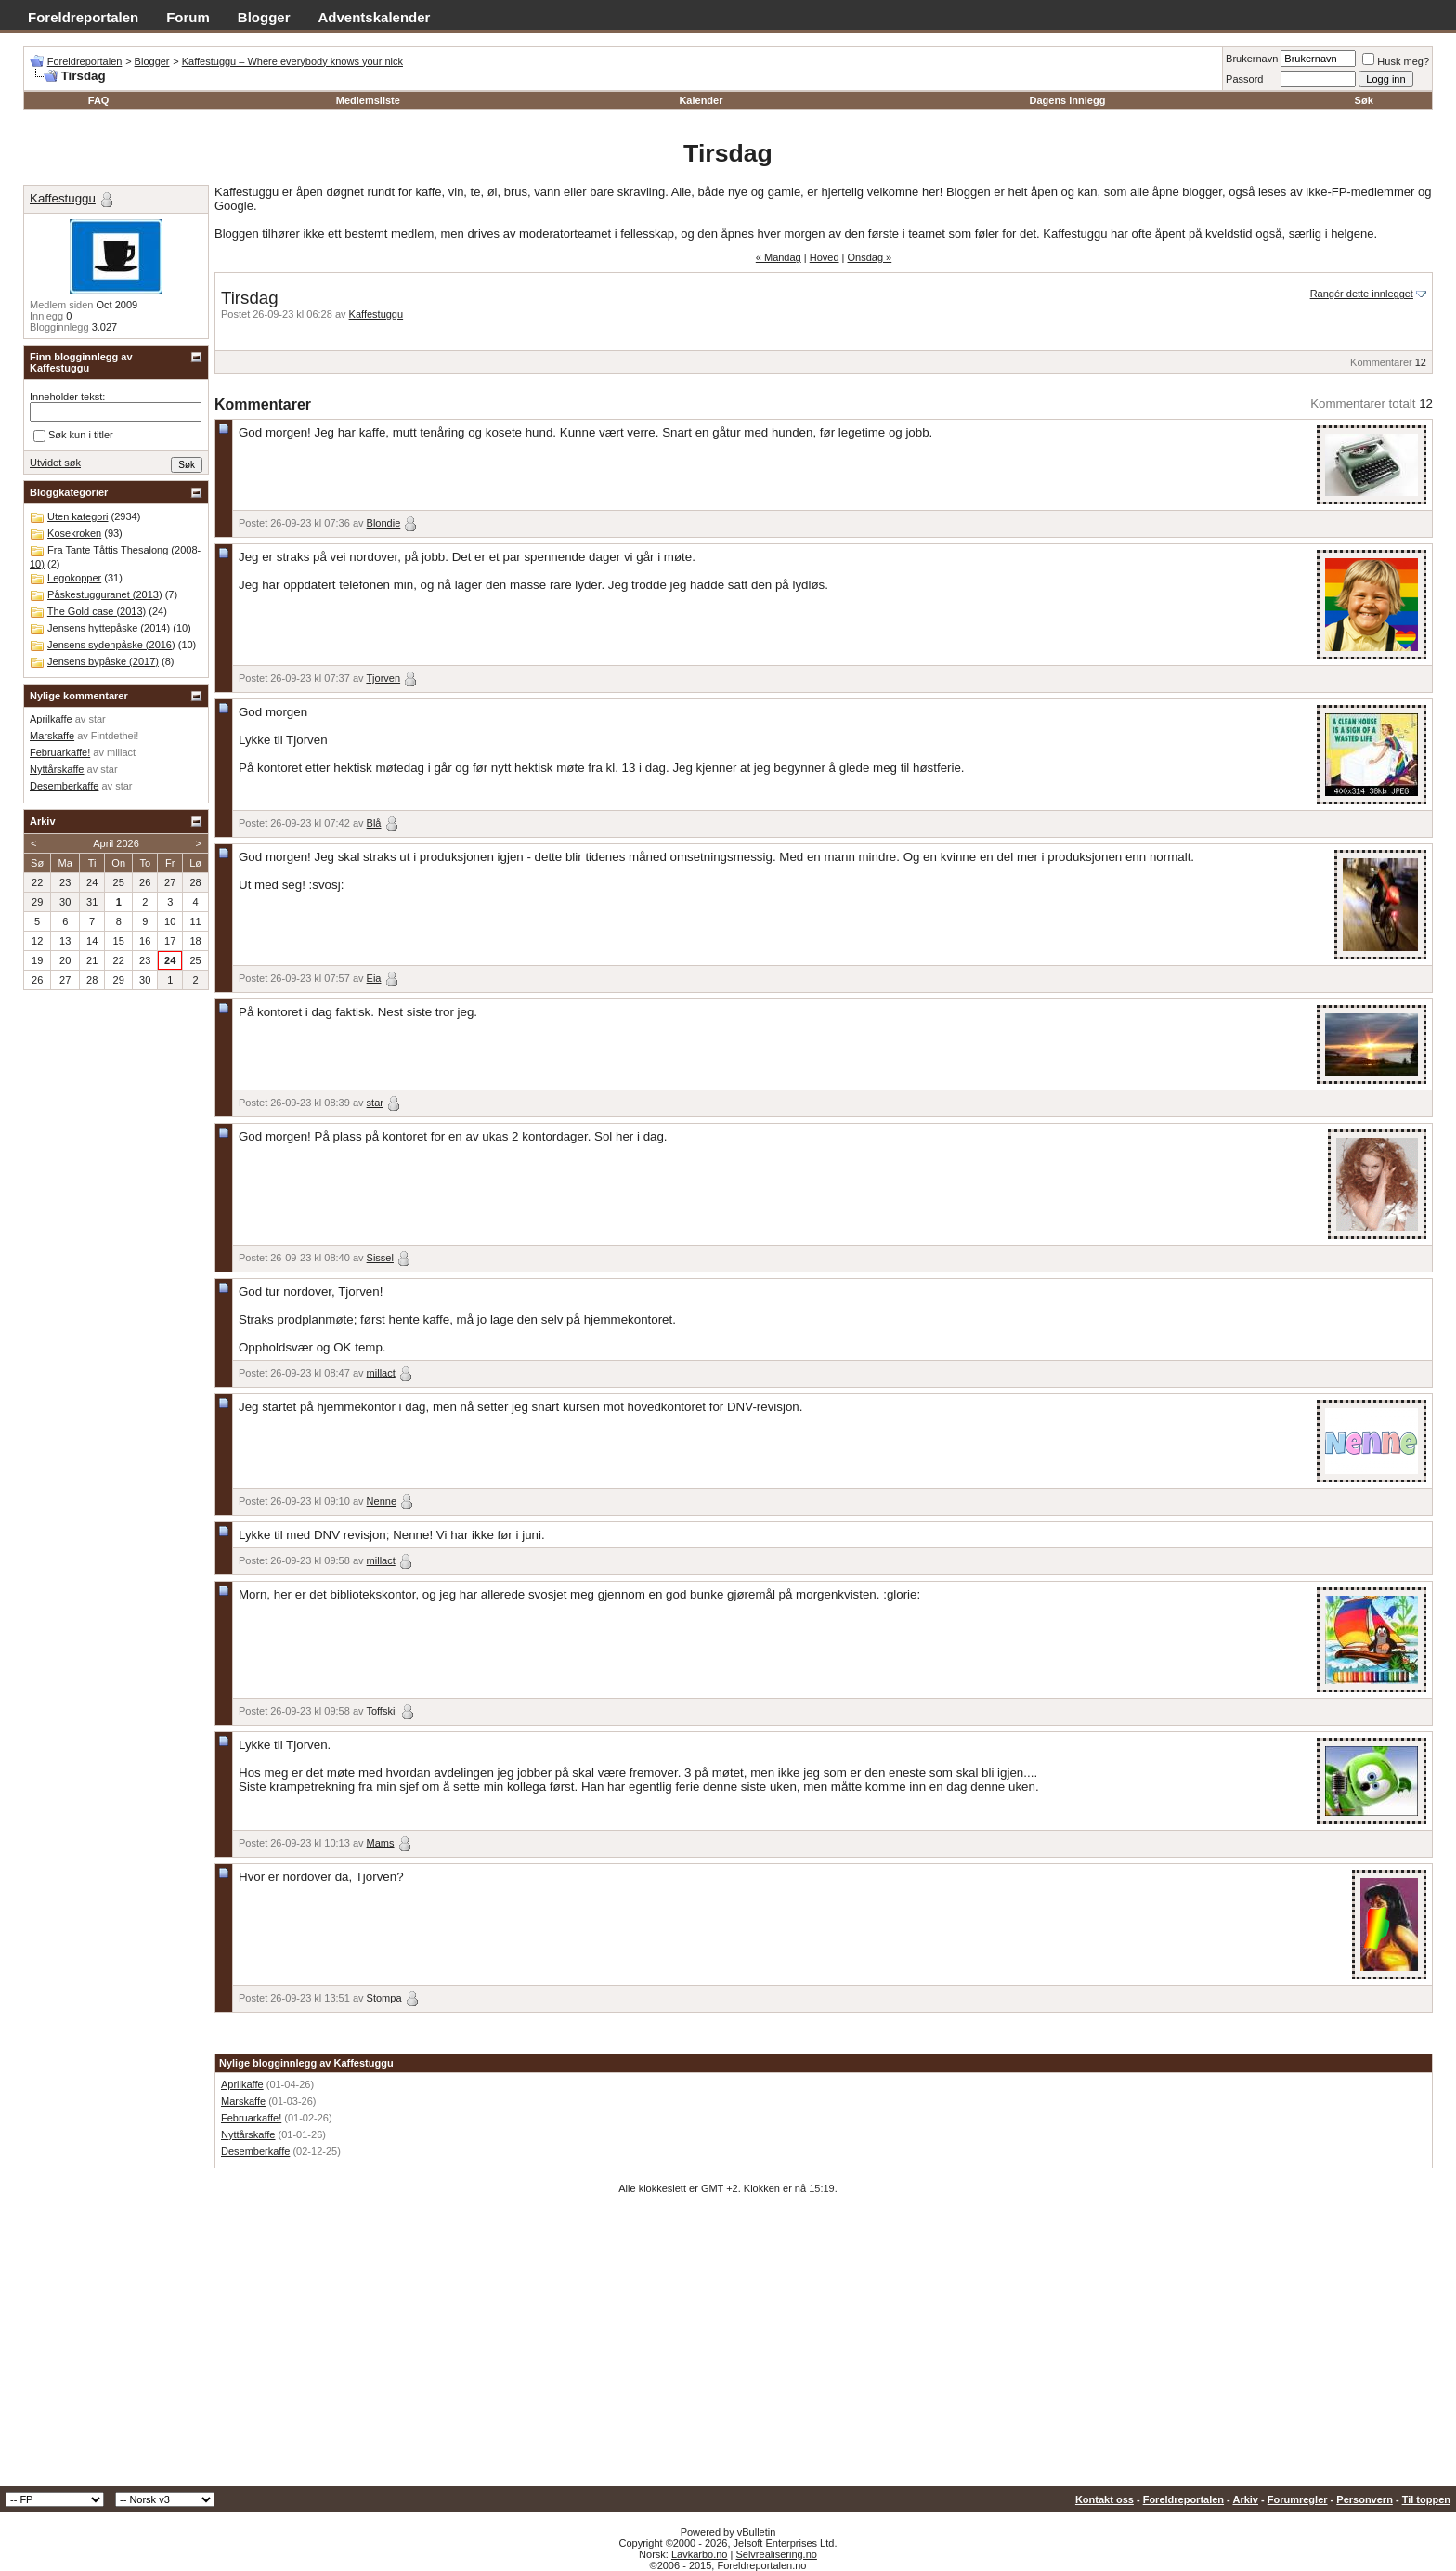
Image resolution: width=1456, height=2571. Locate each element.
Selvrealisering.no (775, 2554)
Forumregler (1298, 2499)
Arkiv (1245, 2499)
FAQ (99, 100)
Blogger (264, 17)
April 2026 (116, 843)
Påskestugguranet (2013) (104, 594)
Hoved (824, 257)
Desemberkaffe (255, 2151)
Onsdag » (870, 257)
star (375, 1102)
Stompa (384, 1997)
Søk (1364, 100)
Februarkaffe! (251, 2117)
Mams (381, 1842)
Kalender (700, 100)
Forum (188, 17)
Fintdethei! (114, 735)
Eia (374, 978)
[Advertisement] (728, 2347)
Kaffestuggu (376, 314)
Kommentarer (1381, 362)
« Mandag (778, 257)
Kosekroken (74, 533)
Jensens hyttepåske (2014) (108, 627)
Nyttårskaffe (248, 2134)
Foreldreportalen (83, 17)
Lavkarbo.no (699, 2554)
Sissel (380, 1257)
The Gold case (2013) (96, 611)
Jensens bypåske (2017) (103, 661)
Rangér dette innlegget (1361, 293)
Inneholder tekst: (67, 396)
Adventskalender (374, 17)
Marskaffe (243, 2101)
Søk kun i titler (73, 435)
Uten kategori (77, 516)
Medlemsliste (368, 100)
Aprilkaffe (242, 2084)
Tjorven (383, 678)
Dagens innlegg (1067, 100)
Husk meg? (1395, 61)
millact (381, 1372)
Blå (374, 823)
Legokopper (74, 577)
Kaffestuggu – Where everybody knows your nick (292, 61)
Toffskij (381, 1710)
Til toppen (1426, 2499)
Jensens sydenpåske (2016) (111, 644)
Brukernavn (1252, 58)
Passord (1244, 79)
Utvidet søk (55, 462)
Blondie (384, 523)
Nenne (381, 1501)
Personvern (1364, 2499)
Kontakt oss (1104, 2499)
